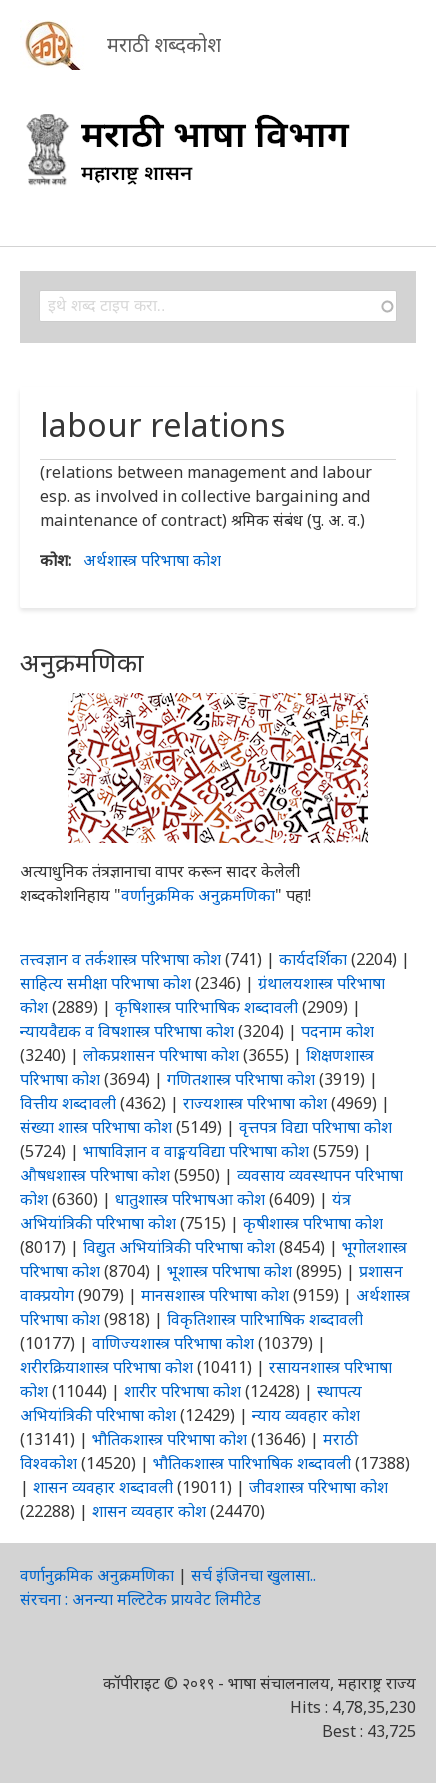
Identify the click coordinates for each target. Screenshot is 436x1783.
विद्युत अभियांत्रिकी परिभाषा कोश (179, 1247)
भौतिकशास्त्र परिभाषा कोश (169, 1439)
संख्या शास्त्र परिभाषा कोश (96, 1127)
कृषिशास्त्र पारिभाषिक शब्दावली (206, 1007)
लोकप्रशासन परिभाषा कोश (161, 1055)
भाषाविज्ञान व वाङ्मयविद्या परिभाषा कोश (196, 1151)
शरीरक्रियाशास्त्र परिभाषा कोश (106, 1367)
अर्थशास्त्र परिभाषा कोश (152, 560)
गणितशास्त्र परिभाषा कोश (241, 1079)
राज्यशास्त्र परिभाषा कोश (255, 1103)
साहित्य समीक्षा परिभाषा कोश (105, 983)
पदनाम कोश (337, 1031)
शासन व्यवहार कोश (149, 1511)
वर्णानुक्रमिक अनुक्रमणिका (198, 895)
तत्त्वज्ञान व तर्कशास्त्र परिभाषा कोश (120, 959)
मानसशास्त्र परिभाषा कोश (215, 1295)
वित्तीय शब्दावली (68, 1103)
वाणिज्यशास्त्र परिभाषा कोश (173, 1343)
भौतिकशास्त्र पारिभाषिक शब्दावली (252, 1463)
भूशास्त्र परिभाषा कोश (229, 1271)
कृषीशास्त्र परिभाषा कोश (313, 1223)
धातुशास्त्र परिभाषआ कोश (190, 1199)
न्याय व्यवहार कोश (306, 1415)
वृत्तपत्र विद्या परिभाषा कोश (315, 1127)
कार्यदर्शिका (313, 959)
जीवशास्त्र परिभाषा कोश (318, 1487)
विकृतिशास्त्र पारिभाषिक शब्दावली (265, 1319)
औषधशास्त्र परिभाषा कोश (95, 1175)
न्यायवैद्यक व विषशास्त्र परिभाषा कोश (127, 1031)
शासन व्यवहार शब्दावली (103, 1487)
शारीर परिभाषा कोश (182, 1391)
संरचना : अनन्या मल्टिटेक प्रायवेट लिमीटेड (140, 1599)
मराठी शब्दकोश (164, 44)
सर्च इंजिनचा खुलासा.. (253, 1575)
